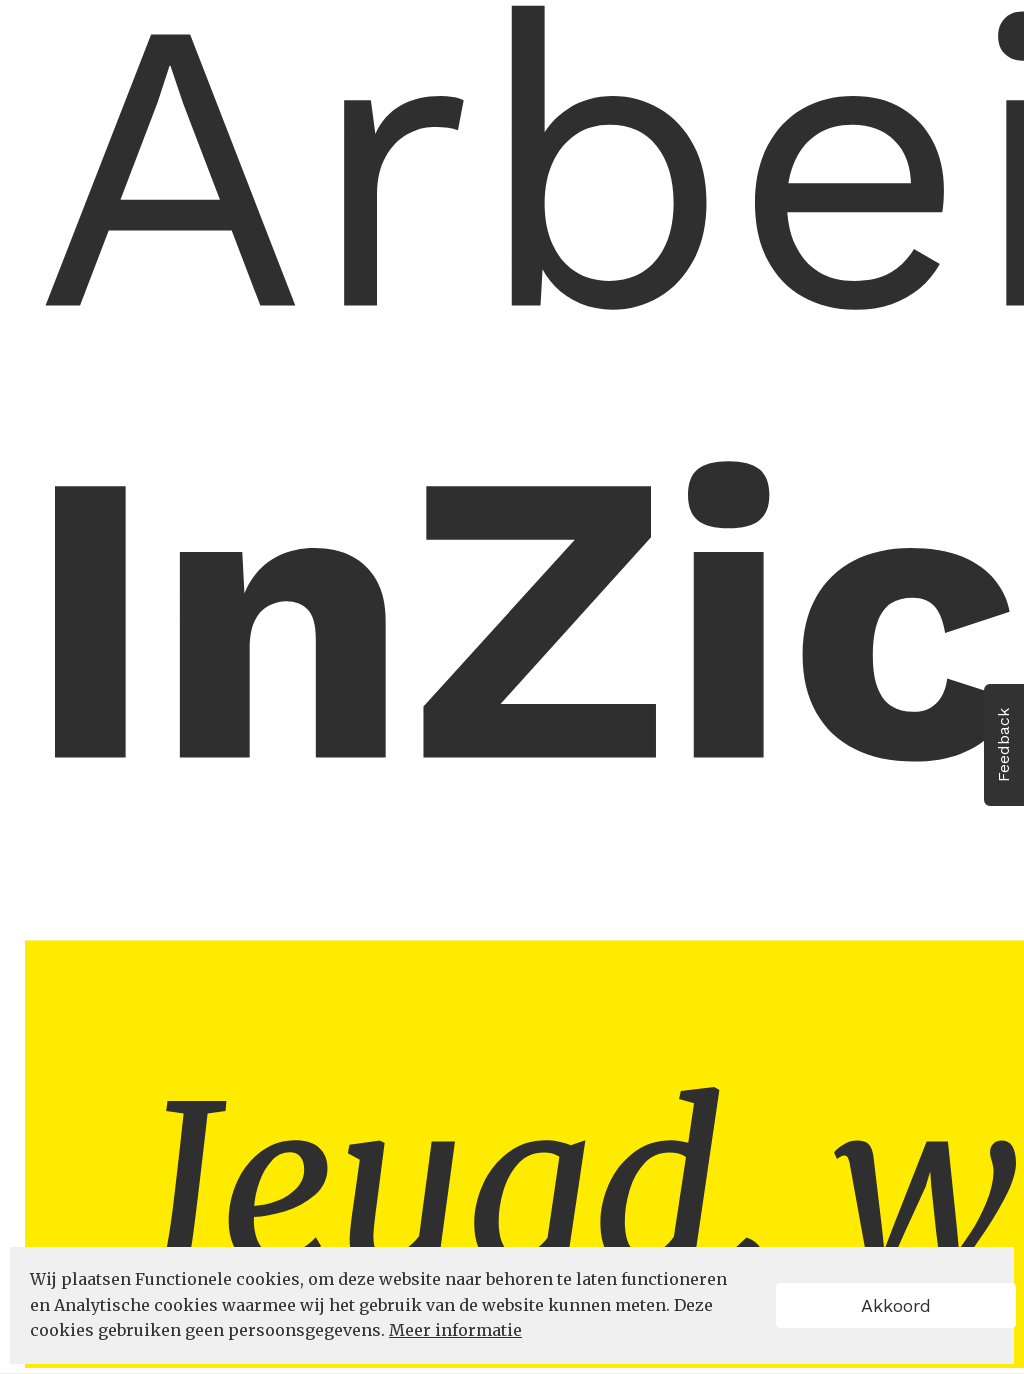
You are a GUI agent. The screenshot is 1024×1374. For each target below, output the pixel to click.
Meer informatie (455, 1330)
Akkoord (896, 1305)
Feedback (1003, 745)
